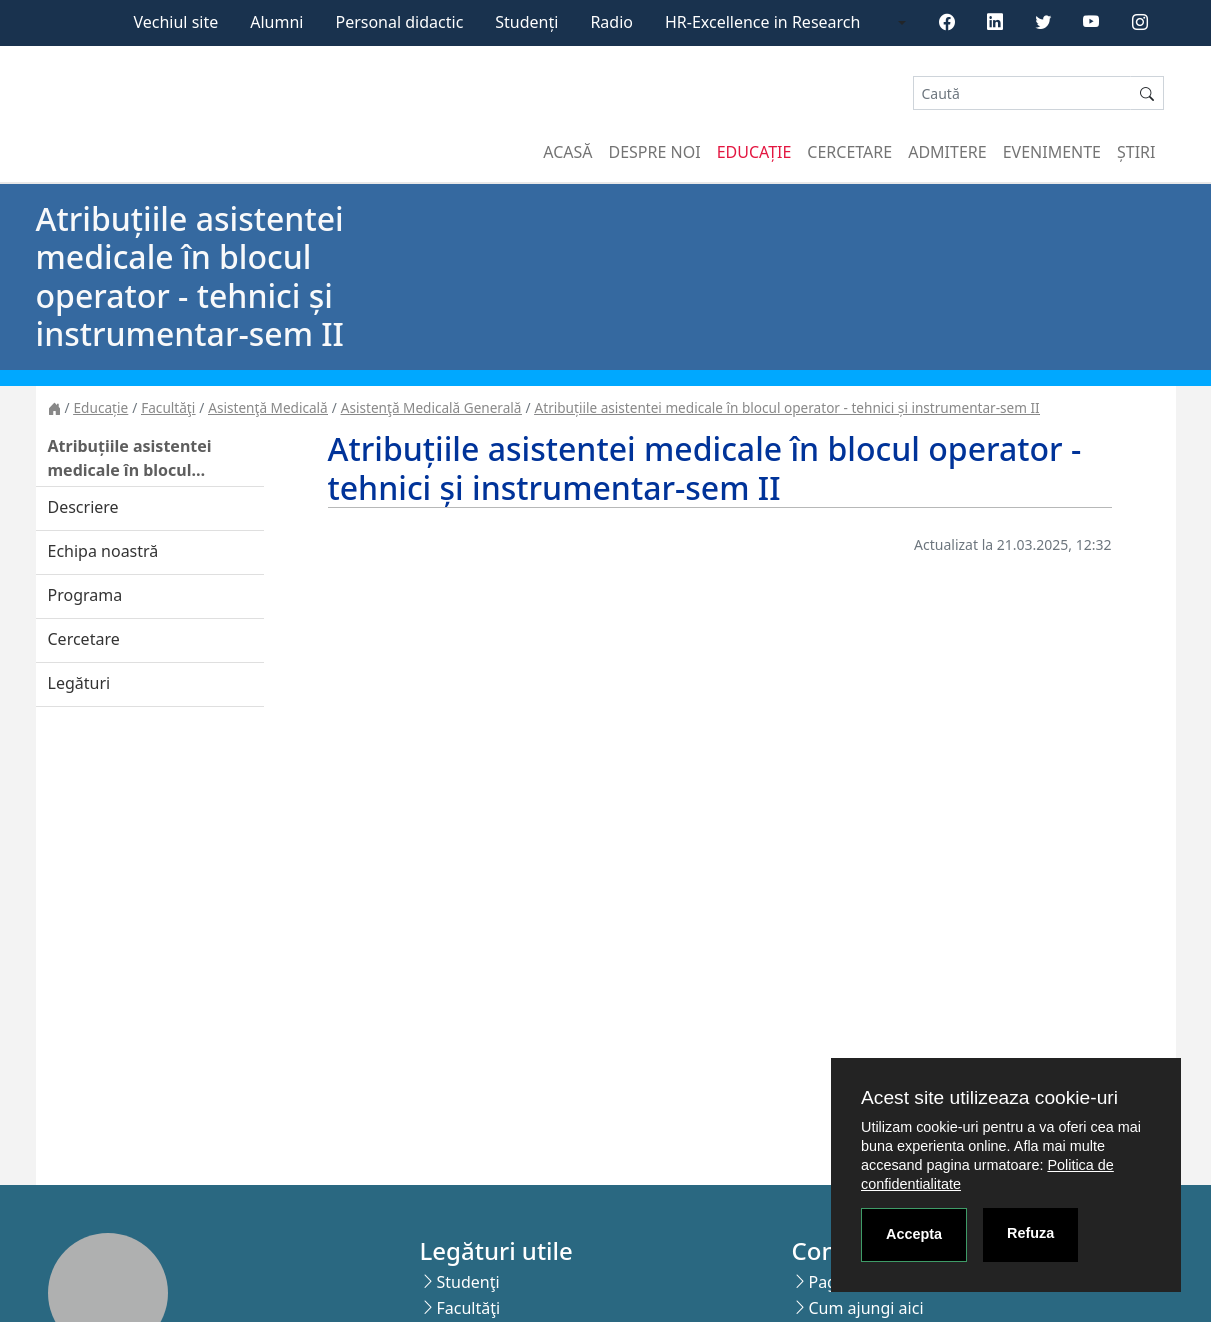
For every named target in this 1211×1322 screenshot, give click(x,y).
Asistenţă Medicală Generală (431, 407)
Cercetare (849, 152)
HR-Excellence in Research (762, 22)
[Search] (1022, 93)
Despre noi (655, 152)
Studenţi (467, 1282)
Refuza (1030, 1233)
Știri (1136, 152)
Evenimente (1052, 152)
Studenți (526, 22)
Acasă (567, 152)
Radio (611, 22)
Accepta (914, 1234)
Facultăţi (168, 407)
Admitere (947, 152)
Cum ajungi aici (865, 1308)
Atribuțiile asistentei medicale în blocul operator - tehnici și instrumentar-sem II (787, 407)
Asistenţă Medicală (267, 407)
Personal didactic (399, 22)
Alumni (276, 22)
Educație (754, 152)
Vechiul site (175, 22)
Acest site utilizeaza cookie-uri (989, 1097)
